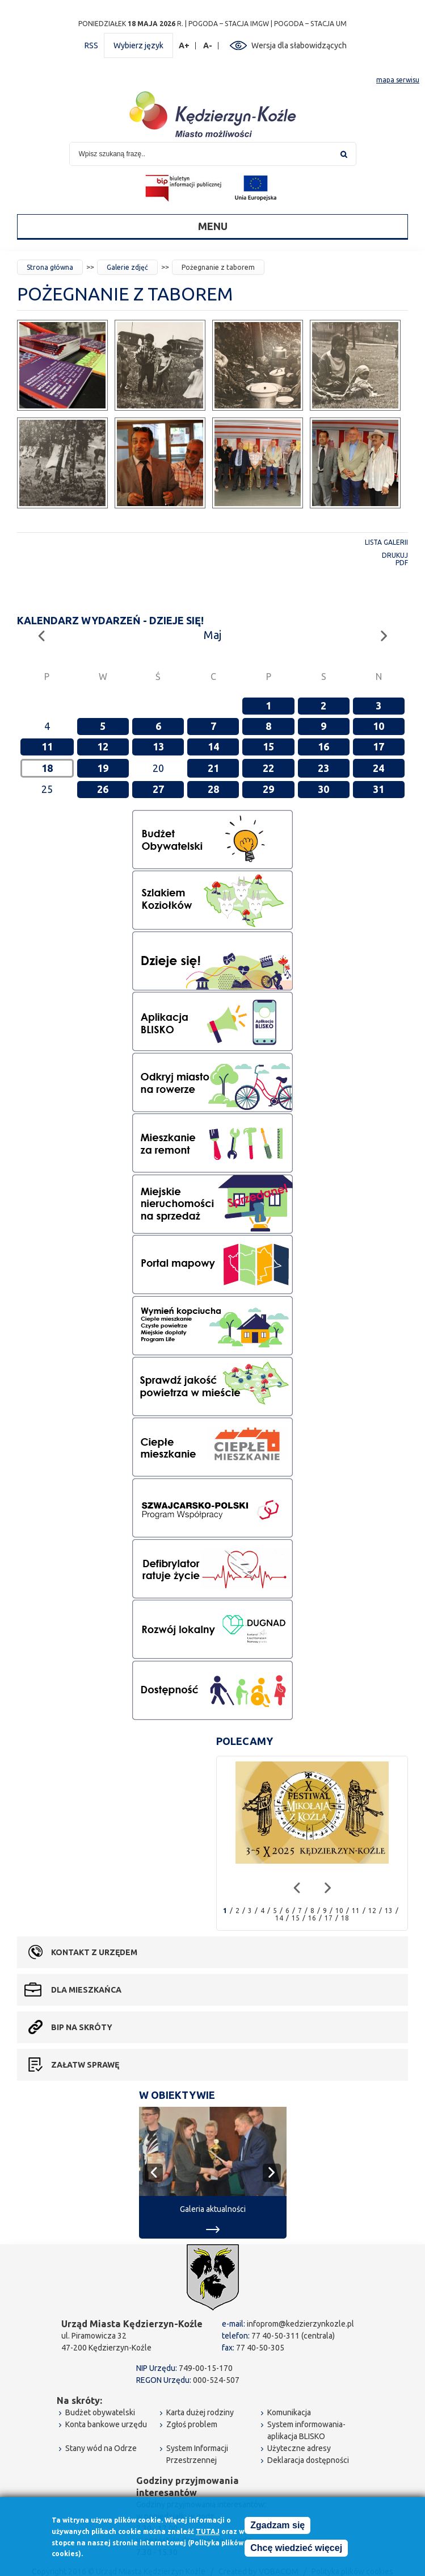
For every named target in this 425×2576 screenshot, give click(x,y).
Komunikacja (289, 2412)
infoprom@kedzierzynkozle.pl (300, 2323)
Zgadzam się (277, 2526)
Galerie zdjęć (127, 267)
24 (378, 768)
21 (213, 768)
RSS (91, 45)
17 (378, 746)
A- (208, 45)
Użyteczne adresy (299, 2448)
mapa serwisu (397, 79)
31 (378, 789)
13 (158, 746)
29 (268, 789)
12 (102, 746)
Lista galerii (386, 542)
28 (213, 789)
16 (323, 746)
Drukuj (395, 555)
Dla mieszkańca (86, 1989)
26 (102, 789)
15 (268, 746)
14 (213, 746)
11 (47, 746)
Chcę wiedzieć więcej (296, 2549)
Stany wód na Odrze (101, 2448)
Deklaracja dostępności (308, 2460)
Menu (213, 226)
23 (323, 768)
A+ (184, 45)
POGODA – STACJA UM (310, 23)
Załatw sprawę (85, 2064)
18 (345, 1918)
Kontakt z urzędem (94, 1952)
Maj (212, 634)
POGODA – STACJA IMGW (228, 23)
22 (268, 768)
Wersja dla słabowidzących (299, 45)
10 (378, 726)
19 (102, 768)
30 (323, 789)
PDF (401, 562)
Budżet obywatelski (100, 2412)
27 (158, 789)
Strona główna (50, 267)
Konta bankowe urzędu (106, 2424)
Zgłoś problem (191, 2424)
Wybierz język (138, 45)
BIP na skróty (81, 2027)
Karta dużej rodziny (200, 2412)
